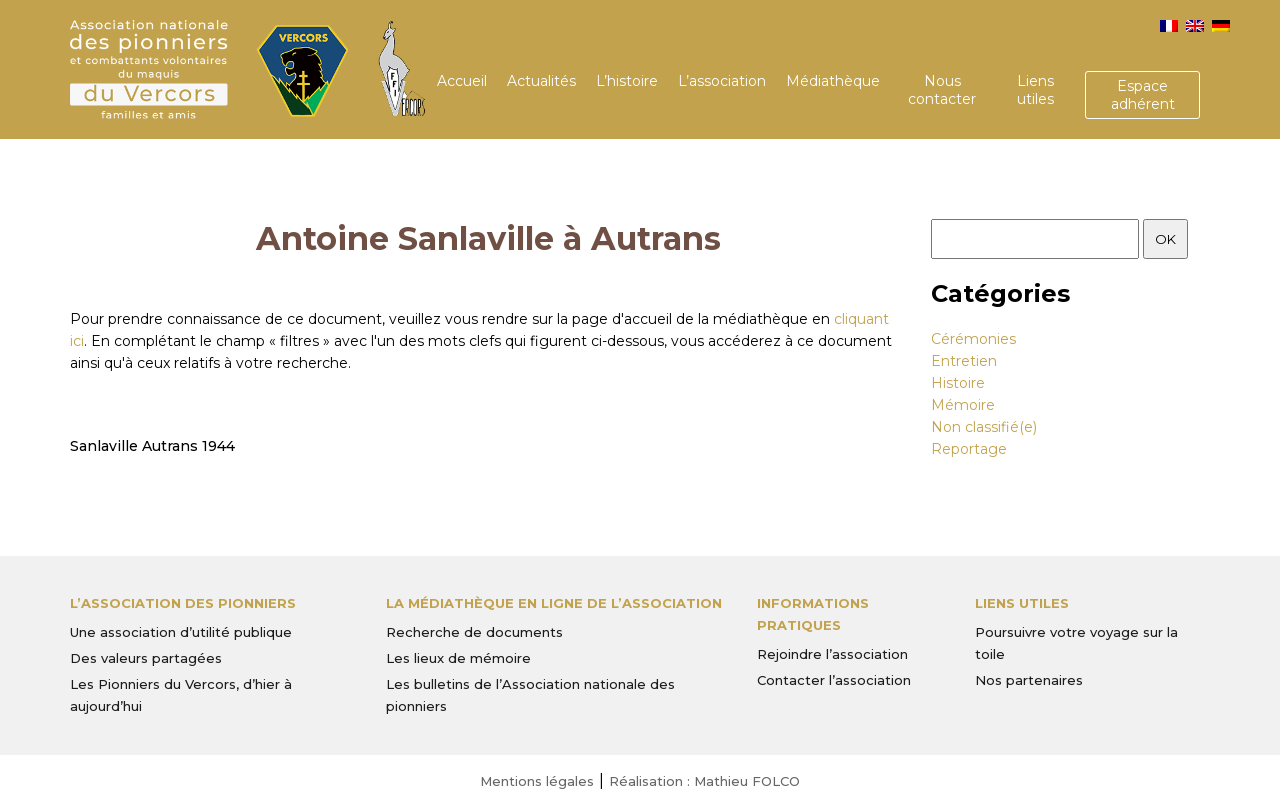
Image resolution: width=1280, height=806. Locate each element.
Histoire (958, 383)
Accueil (462, 81)
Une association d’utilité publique (181, 632)
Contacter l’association (834, 680)
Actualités (541, 81)
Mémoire (963, 405)
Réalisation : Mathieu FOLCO (704, 781)
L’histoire (627, 81)
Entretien (964, 361)
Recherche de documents (474, 632)
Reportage (969, 449)
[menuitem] (1169, 26)
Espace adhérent (1143, 95)
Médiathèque (833, 81)
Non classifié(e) (984, 427)
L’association (722, 81)
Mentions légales (537, 781)
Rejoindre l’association (832, 654)
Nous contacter (942, 90)
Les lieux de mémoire (458, 658)
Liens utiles (1035, 90)
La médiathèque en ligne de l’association (554, 603)
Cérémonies (973, 339)
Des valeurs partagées (146, 658)
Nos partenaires (1029, 680)
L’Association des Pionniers (183, 603)
